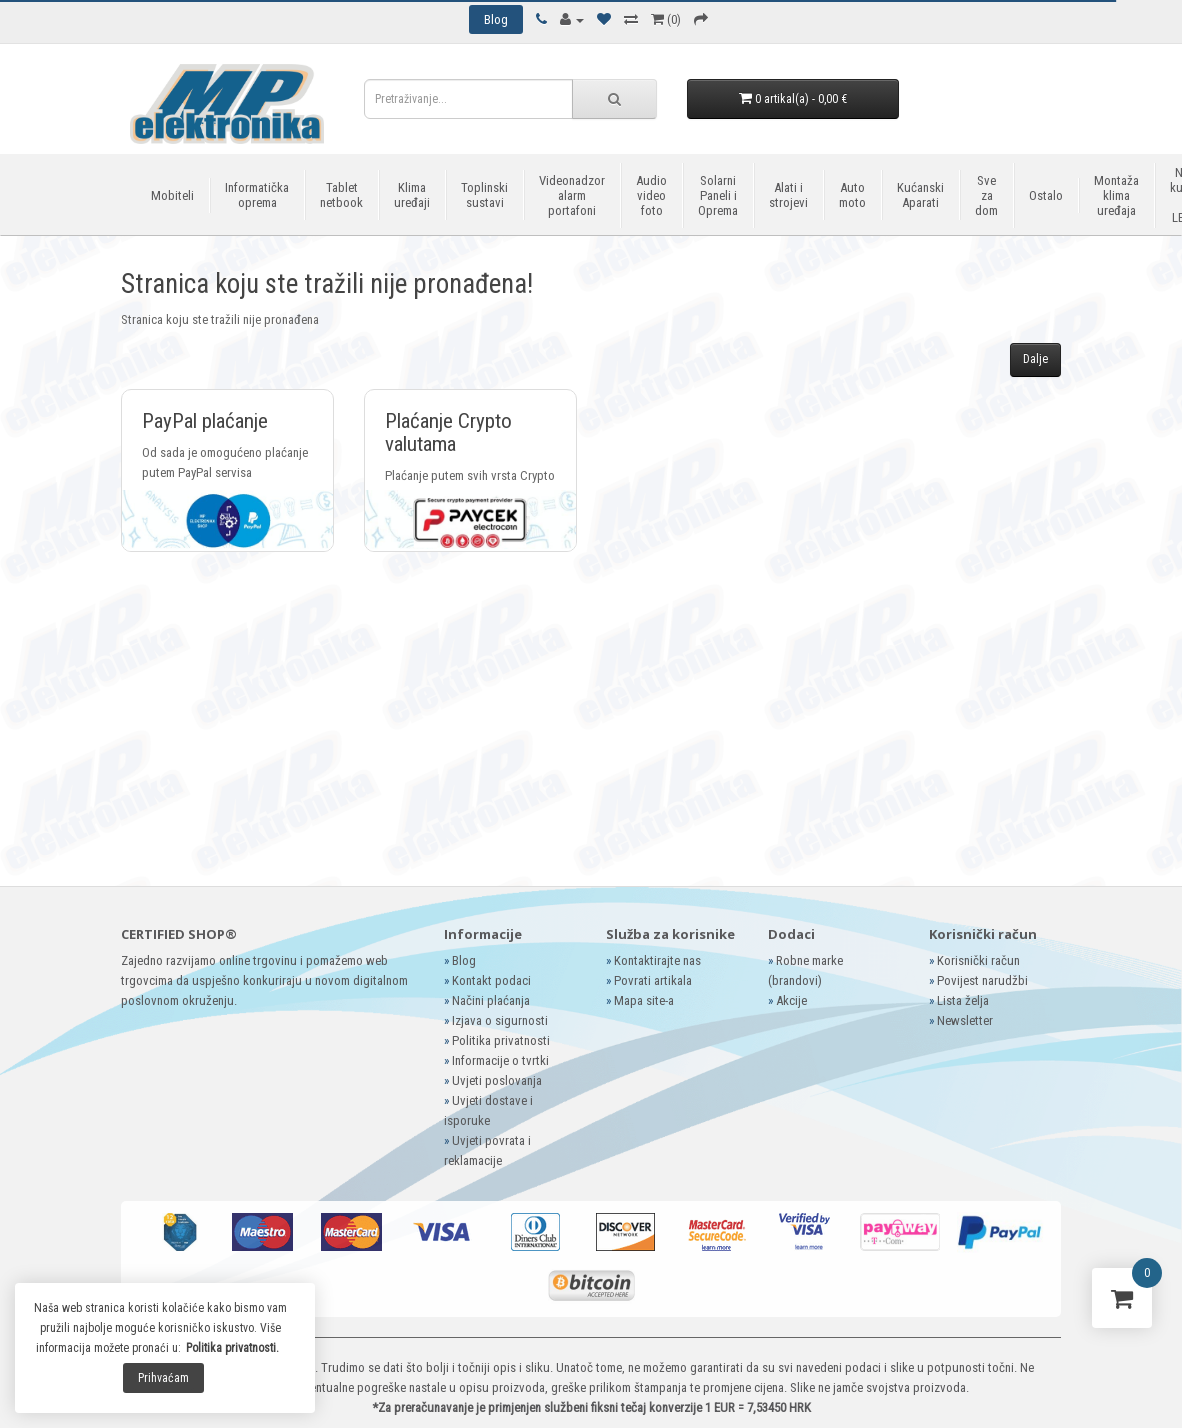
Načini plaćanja (491, 1000)
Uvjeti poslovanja (497, 1080)
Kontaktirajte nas (657, 960)
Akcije (791, 1000)
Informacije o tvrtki (500, 1060)
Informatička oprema (257, 195)
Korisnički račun (978, 960)
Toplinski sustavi (484, 195)
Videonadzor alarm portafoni (572, 195)
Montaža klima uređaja (1116, 195)
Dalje (1035, 359)
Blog (464, 960)
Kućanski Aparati (920, 195)
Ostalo (1046, 195)
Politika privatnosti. (232, 1348)
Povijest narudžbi (982, 980)
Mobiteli (172, 195)
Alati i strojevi (788, 195)
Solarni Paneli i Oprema (718, 195)
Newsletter (965, 1020)
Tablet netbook (341, 195)
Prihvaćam (163, 1378)
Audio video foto (651, 195)
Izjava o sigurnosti (500, 1020)
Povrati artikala (653, 980)
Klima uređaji (412, 195)
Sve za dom (986, 195)
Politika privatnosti (501, 1040)
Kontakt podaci (491, 980)
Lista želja (963, 1000)
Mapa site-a (644, 1000)
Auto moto (852, 195)
